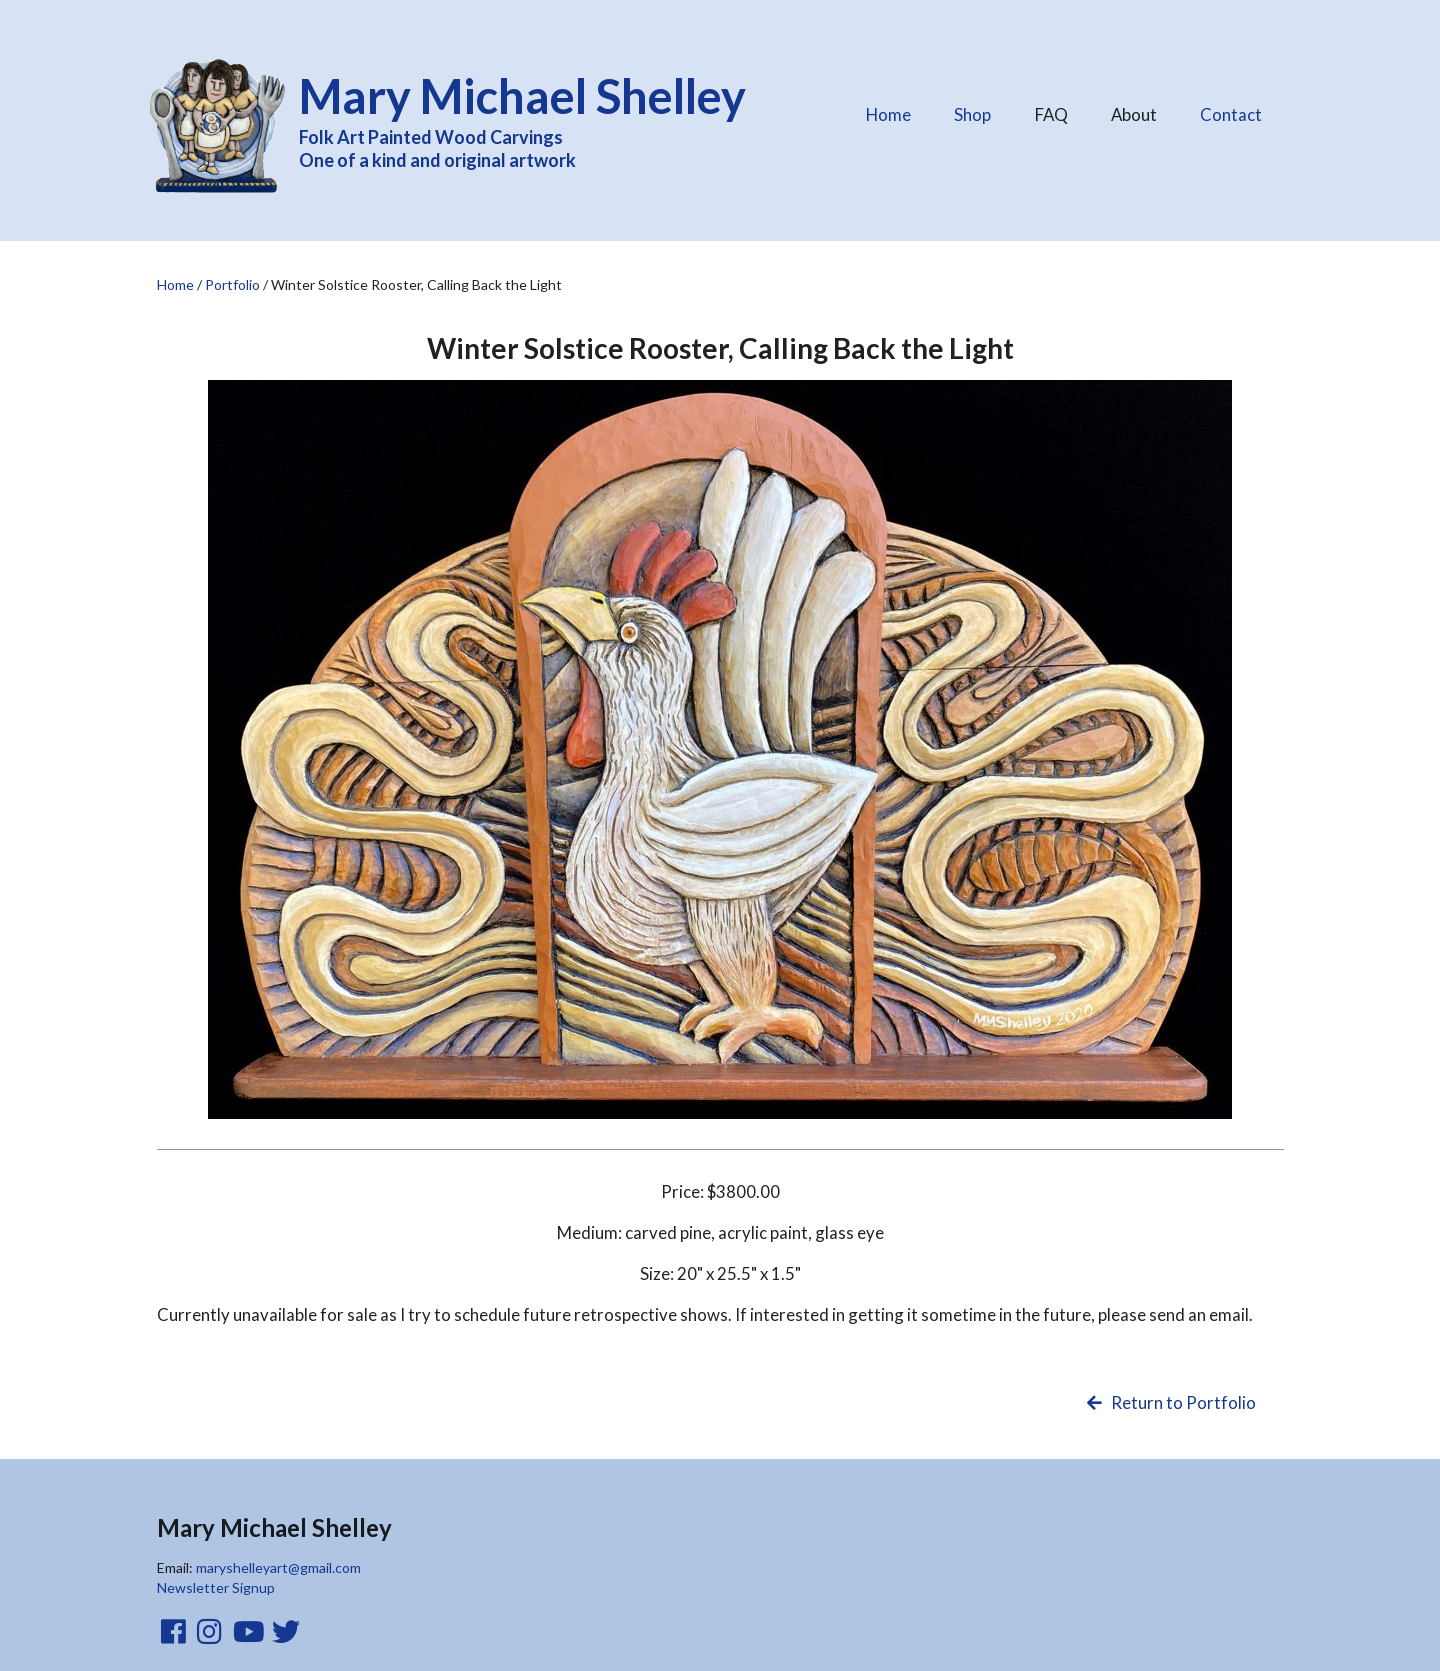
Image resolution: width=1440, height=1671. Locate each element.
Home (888, 114)
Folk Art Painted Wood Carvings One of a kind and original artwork (536, 118)
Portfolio (232, 284)
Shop (972, 114)
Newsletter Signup (216, 1587)
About (1133, 109)
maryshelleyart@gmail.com (278, 1567)
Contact (1231, 114)
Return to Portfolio (1169, 1402)
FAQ (1051, 109)
